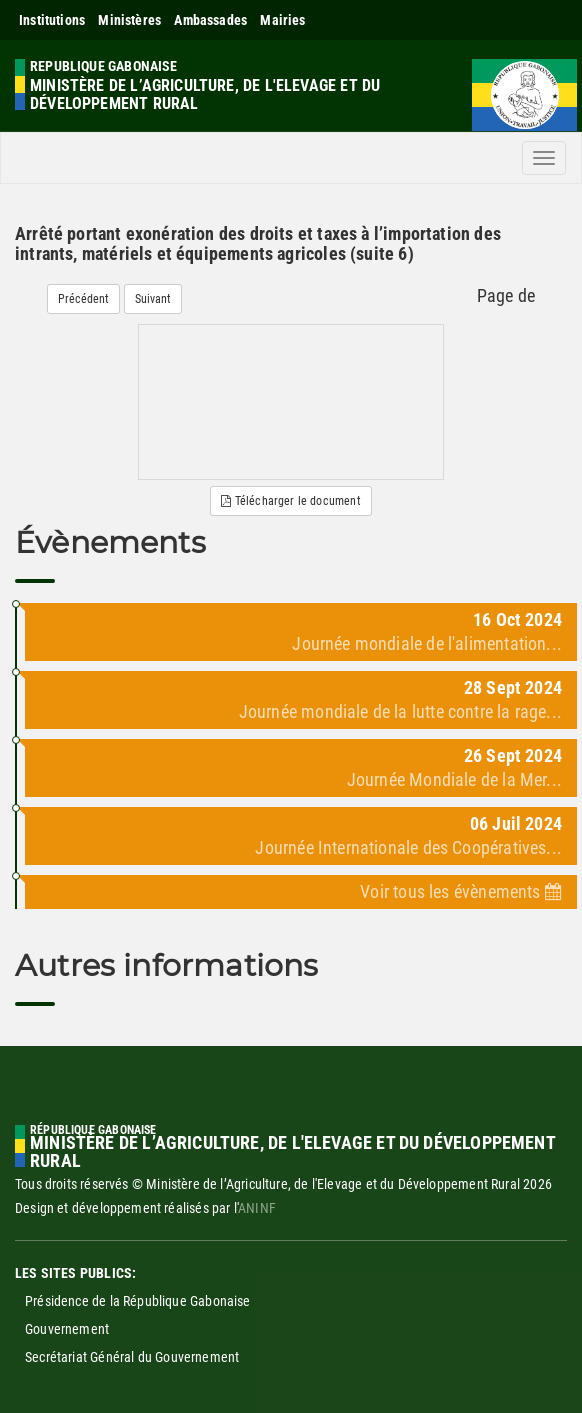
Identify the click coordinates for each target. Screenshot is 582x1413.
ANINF (257, 1208)
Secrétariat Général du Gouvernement (132, 1357)
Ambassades (210, 20)
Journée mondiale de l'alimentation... (427, 643)
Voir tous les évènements (461, 891)
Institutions (52, 20)
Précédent (83, 299)
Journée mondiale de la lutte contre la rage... (400, 711)
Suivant (153, 299)
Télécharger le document (291, 501)
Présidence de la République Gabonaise (138, 1301)
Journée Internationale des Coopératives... (408, 847)
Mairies (282, 20)
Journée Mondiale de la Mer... (454, 779)
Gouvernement (67, 1329)
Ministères (129, 20)
